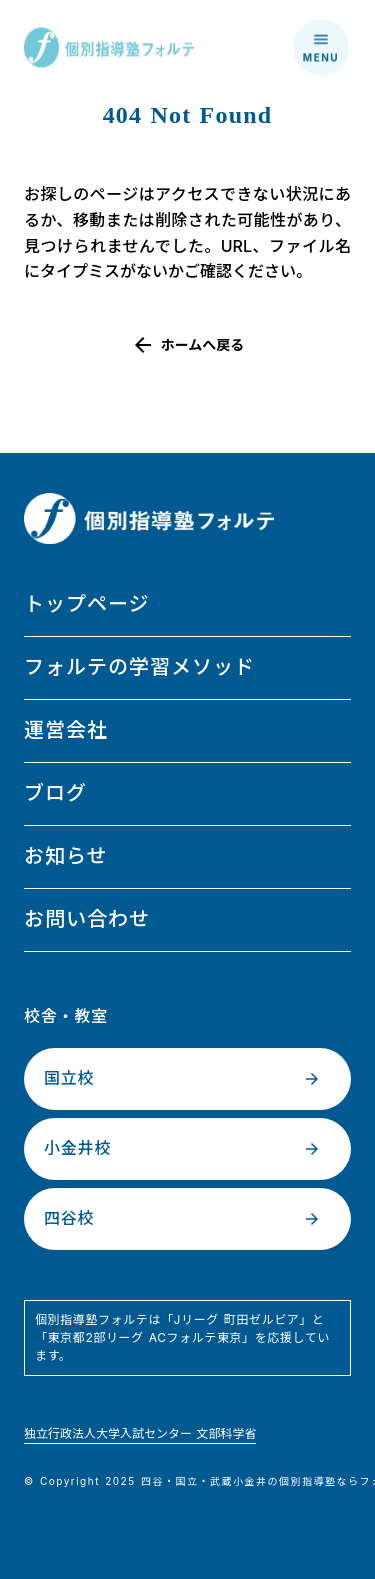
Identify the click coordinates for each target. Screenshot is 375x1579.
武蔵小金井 (239, 1481)
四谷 (152, 1481)
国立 (187, 1481)
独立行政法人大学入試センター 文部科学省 (140, 1433)
